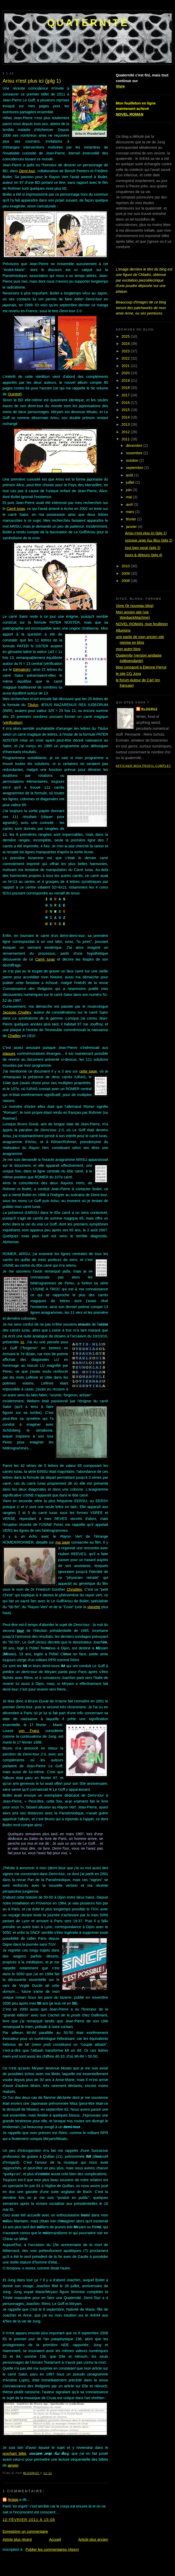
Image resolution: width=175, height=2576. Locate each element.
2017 (126, 395)
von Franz (29, 1731)
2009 (126, 573)
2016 (126, 403)
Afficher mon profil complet (143, 765)
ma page (62, 1542)
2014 (126, 417)
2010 (126, 566)
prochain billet (14, 2453)
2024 (126, 344)
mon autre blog (128, 649)
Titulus (33, 705)
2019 (126, 380)
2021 (126, 366)
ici (22, 1342)
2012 (126, 432)
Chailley (14, 1036)
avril (130, 504)
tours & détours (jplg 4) (143, 555)
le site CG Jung (128, 674)
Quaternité (88, 22)
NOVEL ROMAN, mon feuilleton (142, 624)
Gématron (21, 669)
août (130, 475)
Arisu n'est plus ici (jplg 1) (146, 533)
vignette (93, 1607)
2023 (126, 351)
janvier (13, 2465)
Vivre (120, 86)
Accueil (55, 2539)
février (131, 519)
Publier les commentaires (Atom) (52, 2549)
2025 (126, 336)
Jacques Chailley (17, 1012)
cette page (88, 1071)
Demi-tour (27, 171)
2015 (126, 410)
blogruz (149, 708)
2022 (126, 358)
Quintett (14, 394)
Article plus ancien (93, 2539)
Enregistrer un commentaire (25, 2531)
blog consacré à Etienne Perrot (141, 667)
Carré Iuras (15, 509)
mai (129, 497)
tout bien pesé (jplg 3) (143, 548)
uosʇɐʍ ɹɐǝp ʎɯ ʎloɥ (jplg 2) (148, 540)
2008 (126, 581)
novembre (134, 453)
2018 (126, 388)
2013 (126, 424)
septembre (135, 468)
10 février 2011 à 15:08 (29, 2520)
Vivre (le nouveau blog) (135, 606)
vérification (12, 722)
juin (129, 490)
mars (130, 512)
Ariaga (13, 2499)
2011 (126, 439)
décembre (134, 445)
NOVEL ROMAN (129, 114)
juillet (130, 482)
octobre (132, 460)
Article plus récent (17, 2539)
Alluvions (123, 630)
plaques (9, 1053)
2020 (126, 373)
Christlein (74, 1589)
